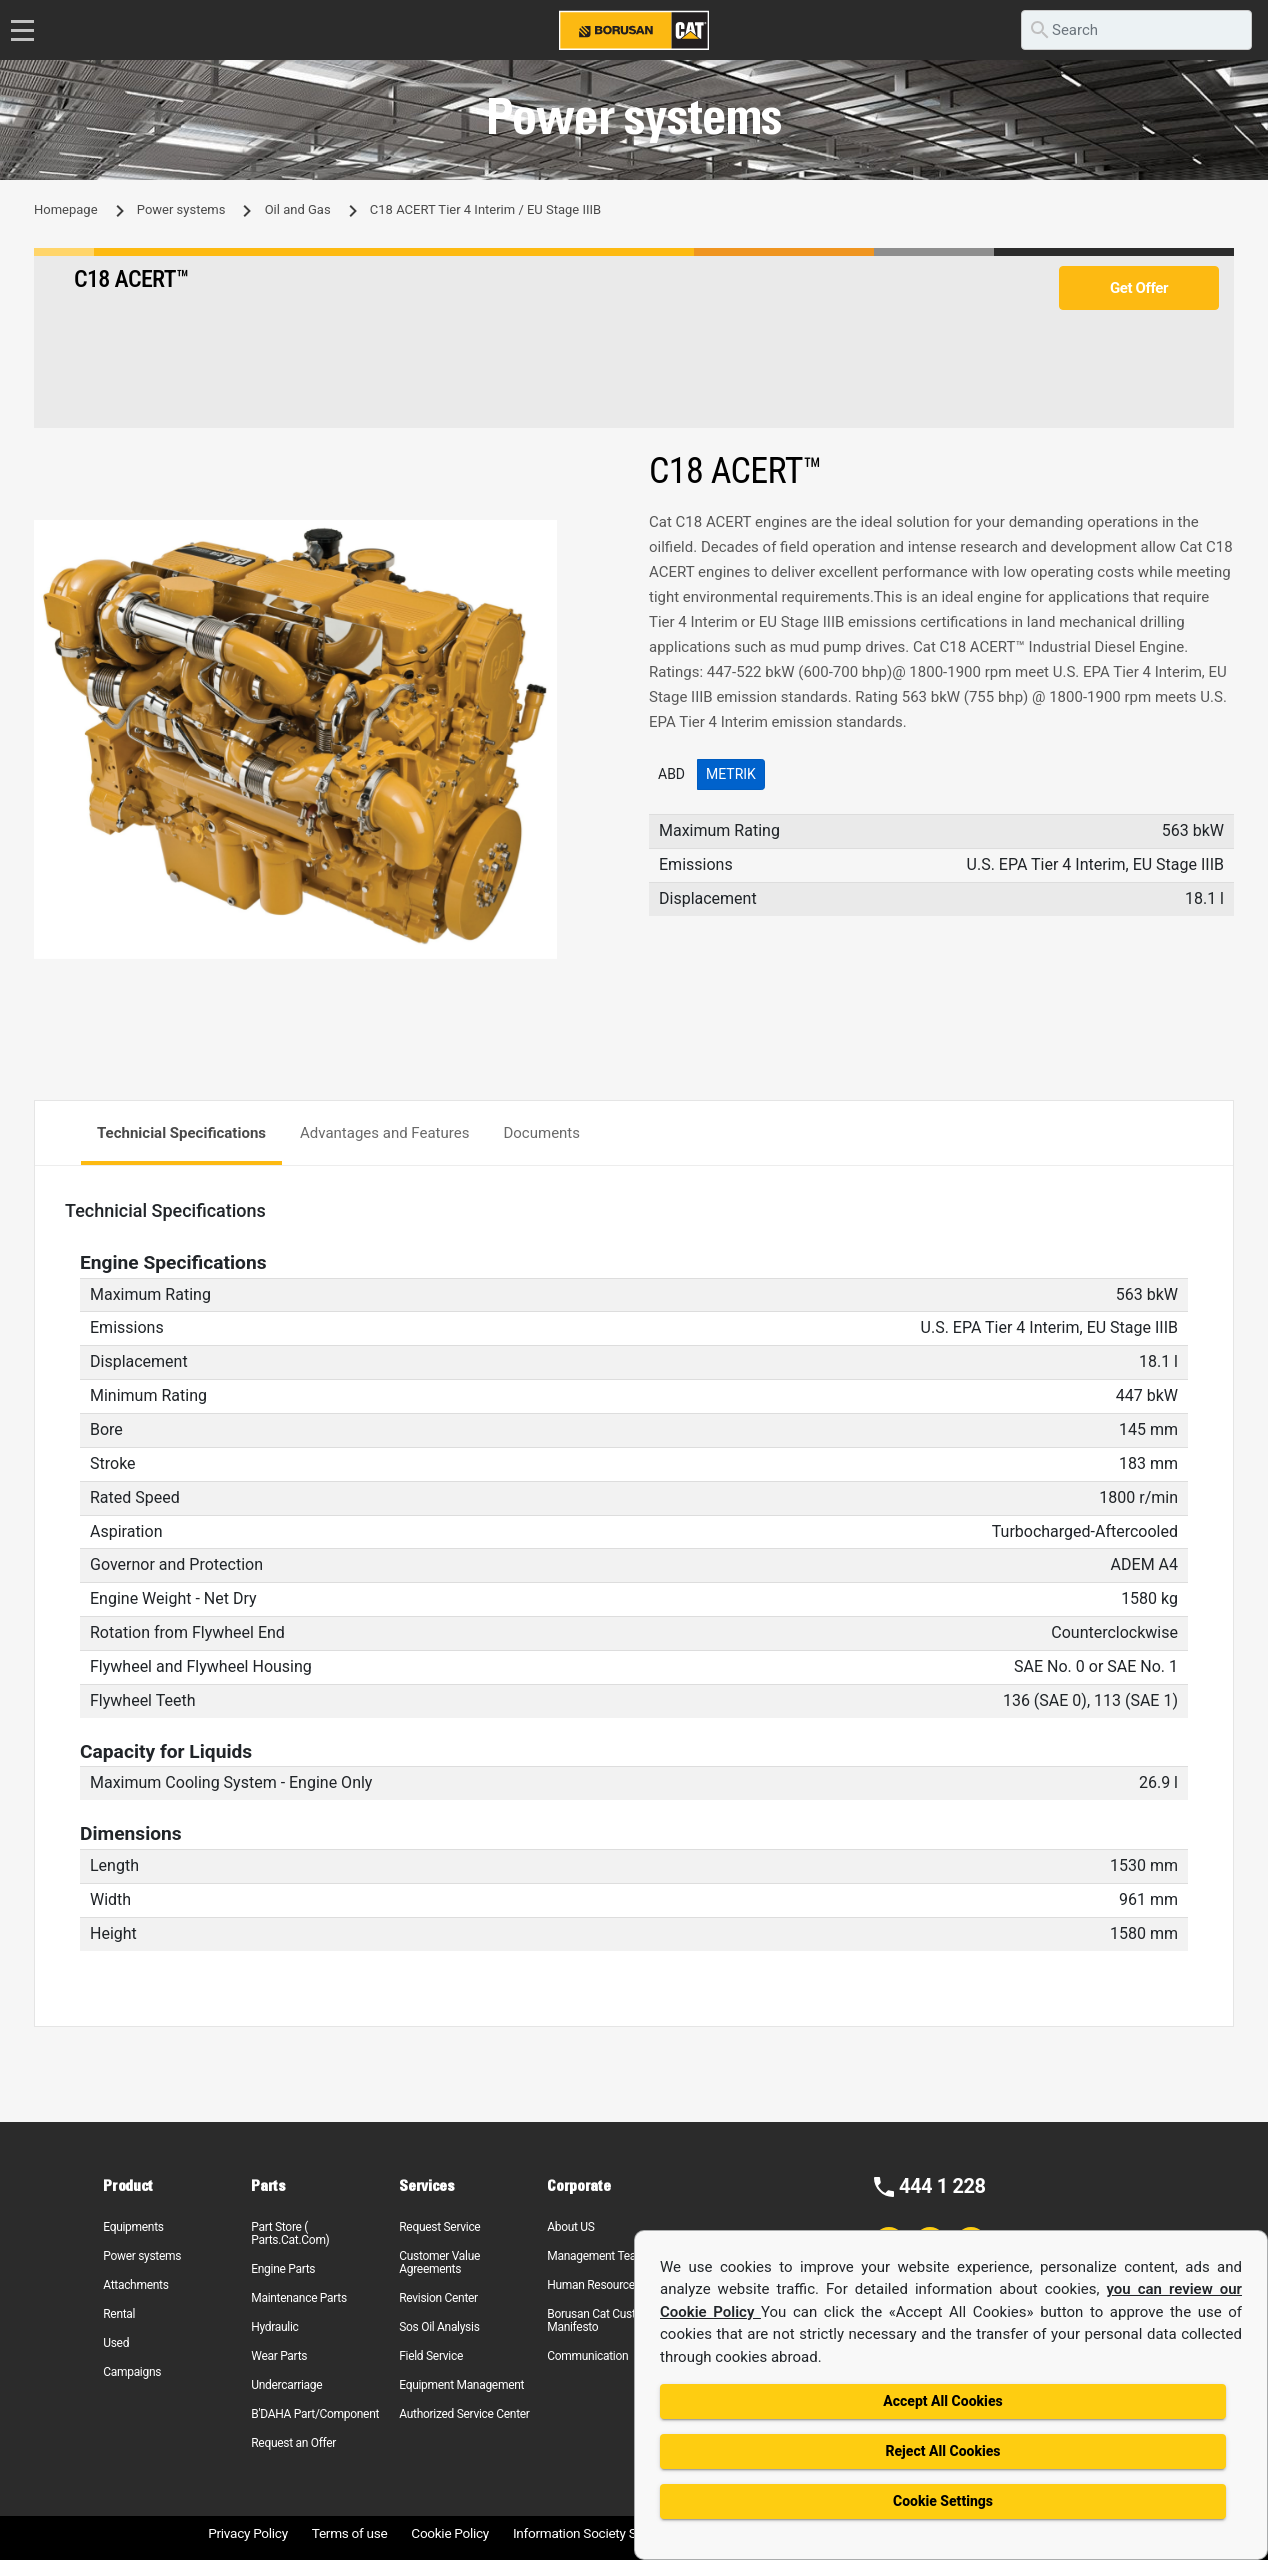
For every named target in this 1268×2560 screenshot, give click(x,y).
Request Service (439, 2227)
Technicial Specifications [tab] (181, 1133)
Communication (587, 2356)
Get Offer (1139, 288)
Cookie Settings (943, 2501)
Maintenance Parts (299, 2298)
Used (116, 2343)
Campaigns (132, 2372)
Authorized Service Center (464, 2414)
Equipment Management (461, 2385)
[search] (1136, 30)
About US (570, 2227)
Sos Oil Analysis (439, 2327)
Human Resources (594, 2285)
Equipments (133, 2227)
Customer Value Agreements (439, 2262)
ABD (671, 774)
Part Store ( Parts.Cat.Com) (290, 2233)
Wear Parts (279, 2356)
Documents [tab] (541, 1133)
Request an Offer (293, 2443)
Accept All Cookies (942, 2401)
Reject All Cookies (942, 2451)
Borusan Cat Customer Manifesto (604, 2320)
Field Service (431, 2356)
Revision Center (438, 2298)
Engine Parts (283, 2269)
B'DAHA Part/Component (315, 2414)
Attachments (135, 2285)
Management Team (596, 2256)
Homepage (66, 209)
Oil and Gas (298, 209)
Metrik (731, 774)
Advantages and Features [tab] (384, 1133)
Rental (119, 2314)
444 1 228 (942, 2186)
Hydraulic (274, 2327)
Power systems (181, 209)
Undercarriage (286, 2385)
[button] (601, 538)
